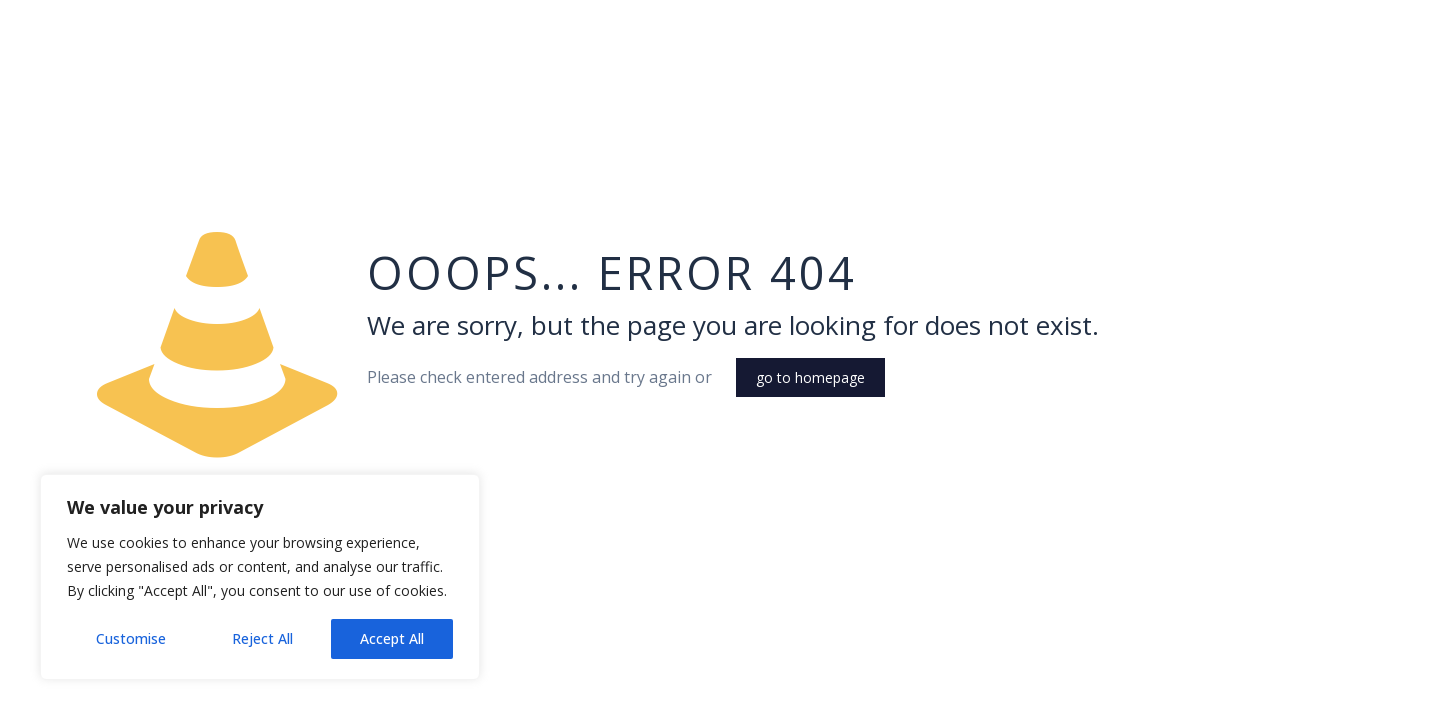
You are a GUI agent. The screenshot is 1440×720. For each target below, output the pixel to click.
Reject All (262, 638)
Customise (131, 638)
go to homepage (810, 377)
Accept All (392, 638)
